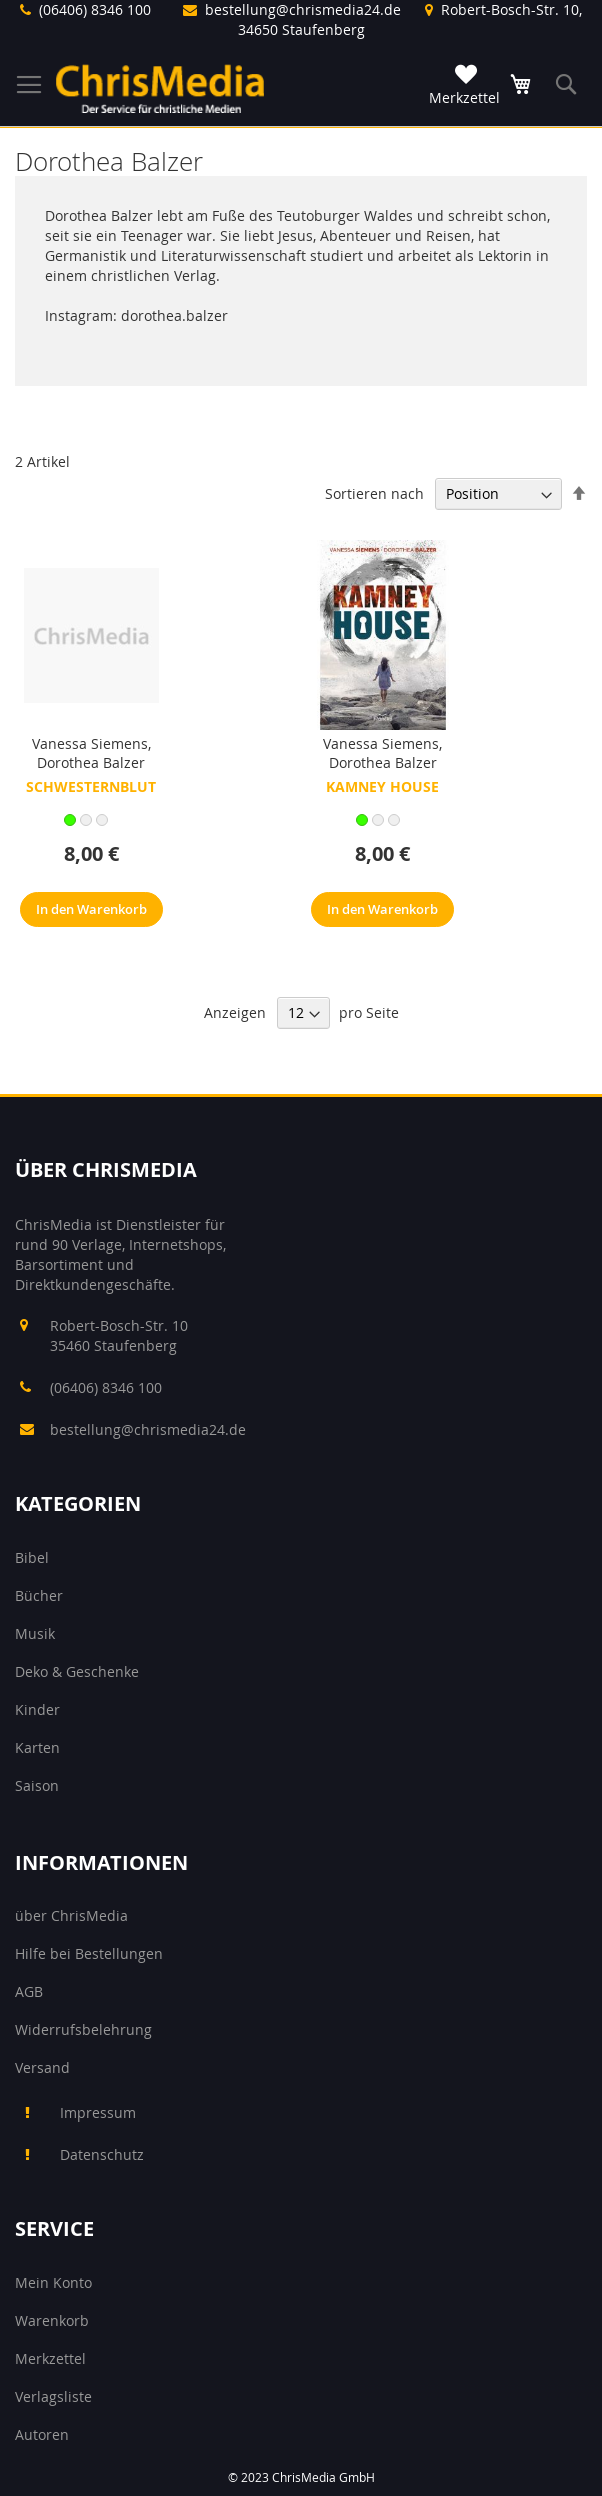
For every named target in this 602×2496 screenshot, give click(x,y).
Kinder (37, 1709)
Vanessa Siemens (90, 743)
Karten (37, 1747)
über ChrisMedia (71, 1915)
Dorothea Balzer (91, 762)
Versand (42, 2067)
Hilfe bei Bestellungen (89, 1953)
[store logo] (160, 88)
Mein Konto (53, 2282)
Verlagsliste (53, 2396)
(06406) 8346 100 (95, 9)
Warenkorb (52, 2320)
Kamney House (382, 786)
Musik (35, 1633)
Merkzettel (50, 2358)
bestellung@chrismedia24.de (303, 9)
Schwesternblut (91, 786)
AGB (29, 1991)
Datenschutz (102, 2154)
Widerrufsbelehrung (83, 2029)
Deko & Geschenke (77, 1671)
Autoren (42, 2434)
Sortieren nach (374, 493)
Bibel (32, 1557)
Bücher (39, 1595)
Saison (37, 1785)
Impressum (98, 2112)
